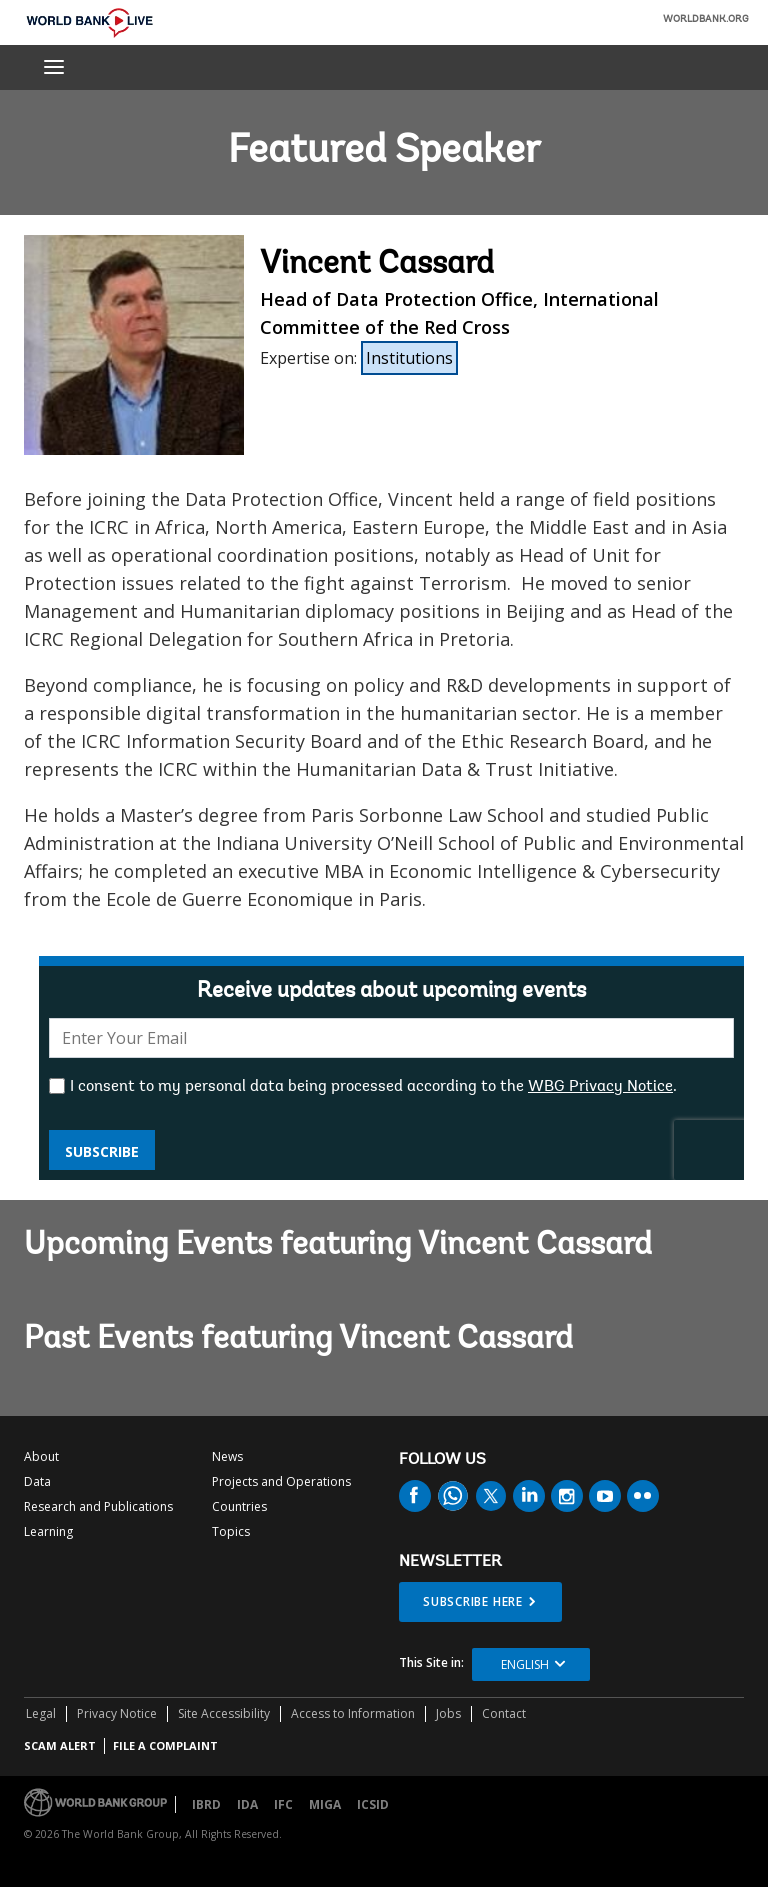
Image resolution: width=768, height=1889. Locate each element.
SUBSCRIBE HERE (473, 1601)
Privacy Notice (117, 1713)
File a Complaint (165, 1745)
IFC (283, 1804)
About (41, 1456)
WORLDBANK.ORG (706, 20)
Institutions (409, 358)
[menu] (54, 67)
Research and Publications (98, 1506)
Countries (239, 1506)
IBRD (206, 1804)
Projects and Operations (281, 1481)
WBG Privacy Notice (600, 1087)
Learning (48, 1531)
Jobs (448, 1713)
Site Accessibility (224, 1713)
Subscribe (102, 1151)
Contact (504, 1713)
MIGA (325, 1804)
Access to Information (353, 1713)
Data (37, 1481)
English (525, 1664)
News (227, 1456)
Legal (41, 1713)
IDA (247, 1804)
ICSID (373, 1804)
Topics (231, 1531)
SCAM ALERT (60, 1745)
